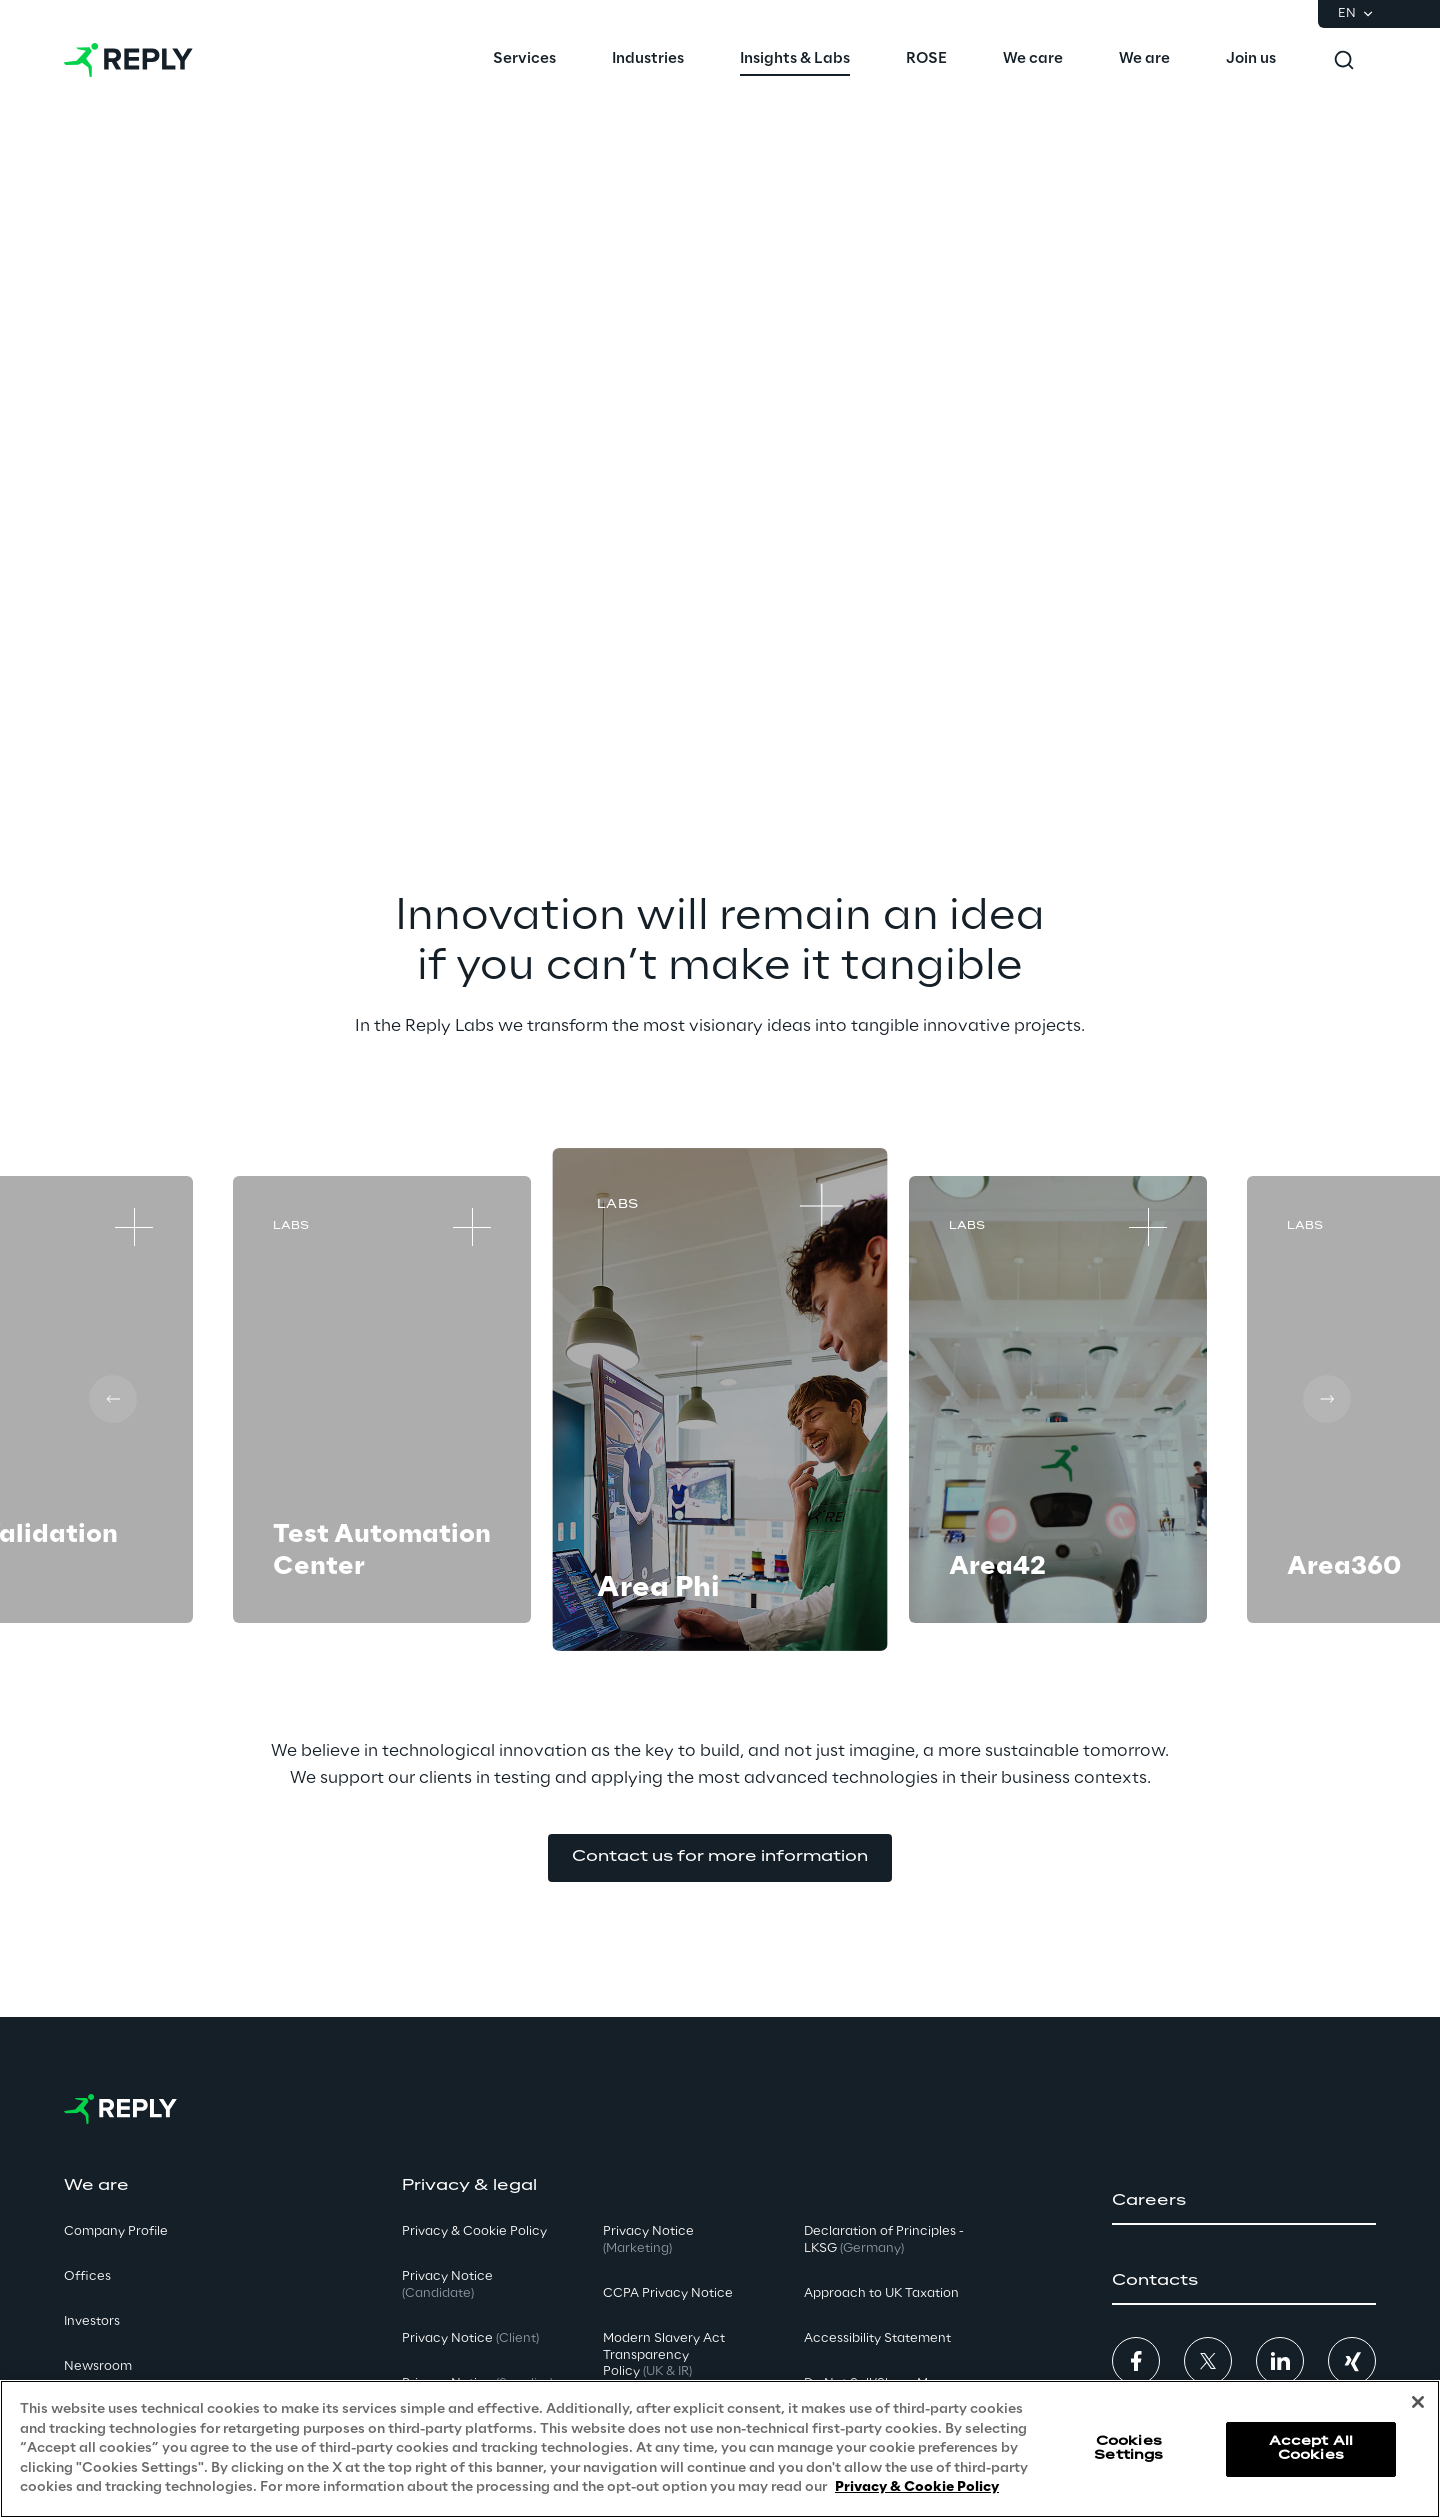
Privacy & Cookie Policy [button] (474, 2231)
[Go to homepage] (128, 60)
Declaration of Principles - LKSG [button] (884, 2240)
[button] (720, 1858)
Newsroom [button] (98, 2366)
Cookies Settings (1128, 2448)
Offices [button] (87, 2276)
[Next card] (1327, 1399)
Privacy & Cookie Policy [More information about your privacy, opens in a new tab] (917, 2487)
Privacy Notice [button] (447, 2285)
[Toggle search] (1344, 60)
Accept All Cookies (1311, 2448)
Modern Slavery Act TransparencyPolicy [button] (664, 2355)
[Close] (1418, 2402)
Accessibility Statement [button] (877, 2338)
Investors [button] (92, 2321)
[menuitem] (524, 60)
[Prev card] (113, 1399)
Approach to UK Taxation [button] (881, 2293)
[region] (720, 2449)
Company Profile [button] (116, 2231)
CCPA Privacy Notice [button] (668, 2293)
